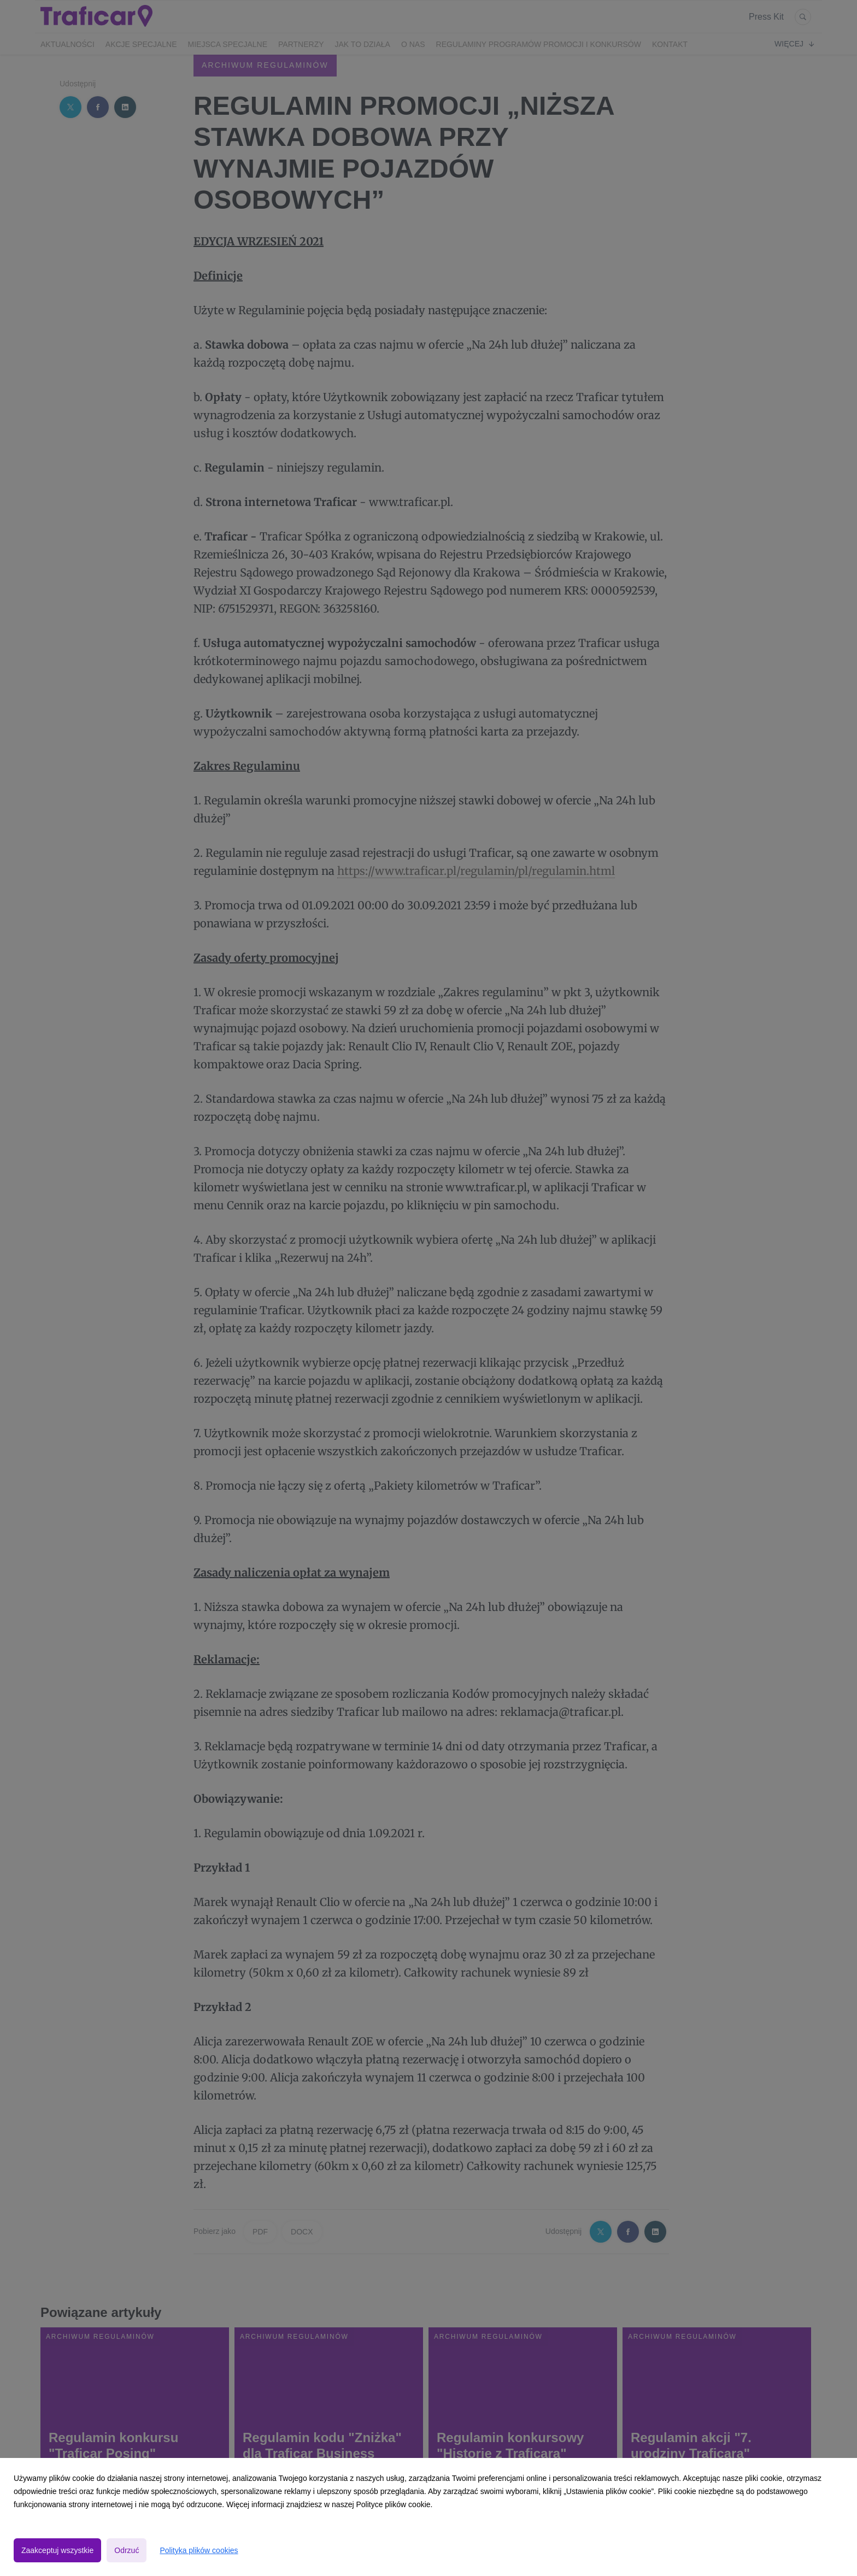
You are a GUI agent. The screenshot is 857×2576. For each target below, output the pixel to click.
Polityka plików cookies (199, 2550)
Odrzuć (126, 2550)
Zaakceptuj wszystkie (57, 2550)
